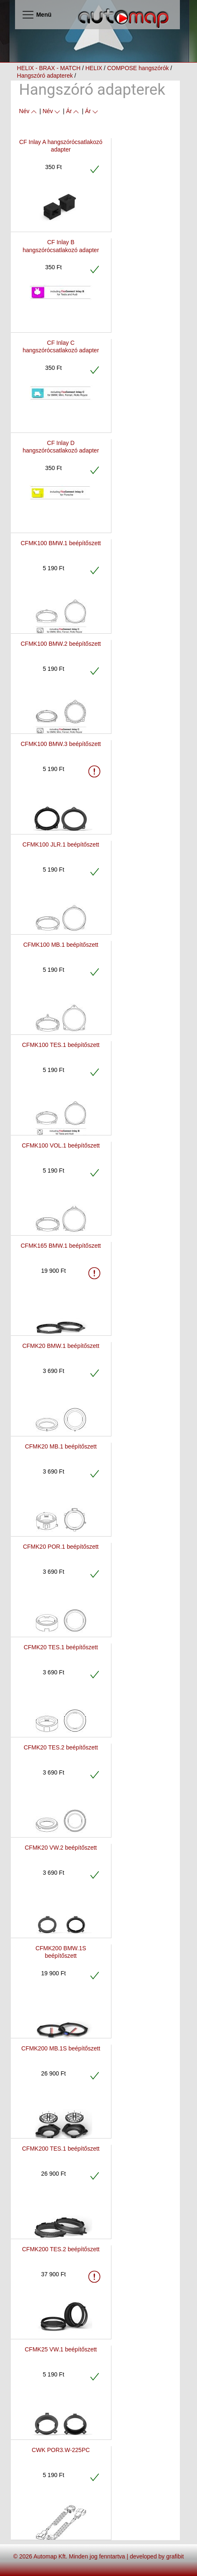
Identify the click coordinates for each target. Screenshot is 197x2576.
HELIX (93, 68)
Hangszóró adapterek (45, 75)
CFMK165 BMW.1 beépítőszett (61, 1245)
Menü (36, 14)
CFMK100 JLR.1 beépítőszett (61, 844)
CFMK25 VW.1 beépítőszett (61, 2349)
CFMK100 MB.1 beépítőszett (60, 944)
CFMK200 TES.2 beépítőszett (61, 2249)
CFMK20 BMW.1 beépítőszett (60, 1345)
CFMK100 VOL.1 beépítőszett (61, 1145)
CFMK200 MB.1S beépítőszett (60, 2048)
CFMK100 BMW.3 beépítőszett (61, 744)
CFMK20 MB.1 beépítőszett (61, 1446)
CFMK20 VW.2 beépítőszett (61, 1847)
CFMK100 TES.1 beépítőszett (61, 1045)
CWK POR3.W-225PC (61, 2450)
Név (28, 111)
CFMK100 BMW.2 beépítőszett (61, 643)
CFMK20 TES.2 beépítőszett (61, 1747)
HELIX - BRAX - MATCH (49, 68)
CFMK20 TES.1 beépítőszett (61, 1647)
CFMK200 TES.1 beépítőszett (61, 2148)
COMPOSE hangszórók (138, 68)
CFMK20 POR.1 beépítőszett (60, 1546)
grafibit (175, 2556)
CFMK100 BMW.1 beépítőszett (61, 543)
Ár (73, 111)
